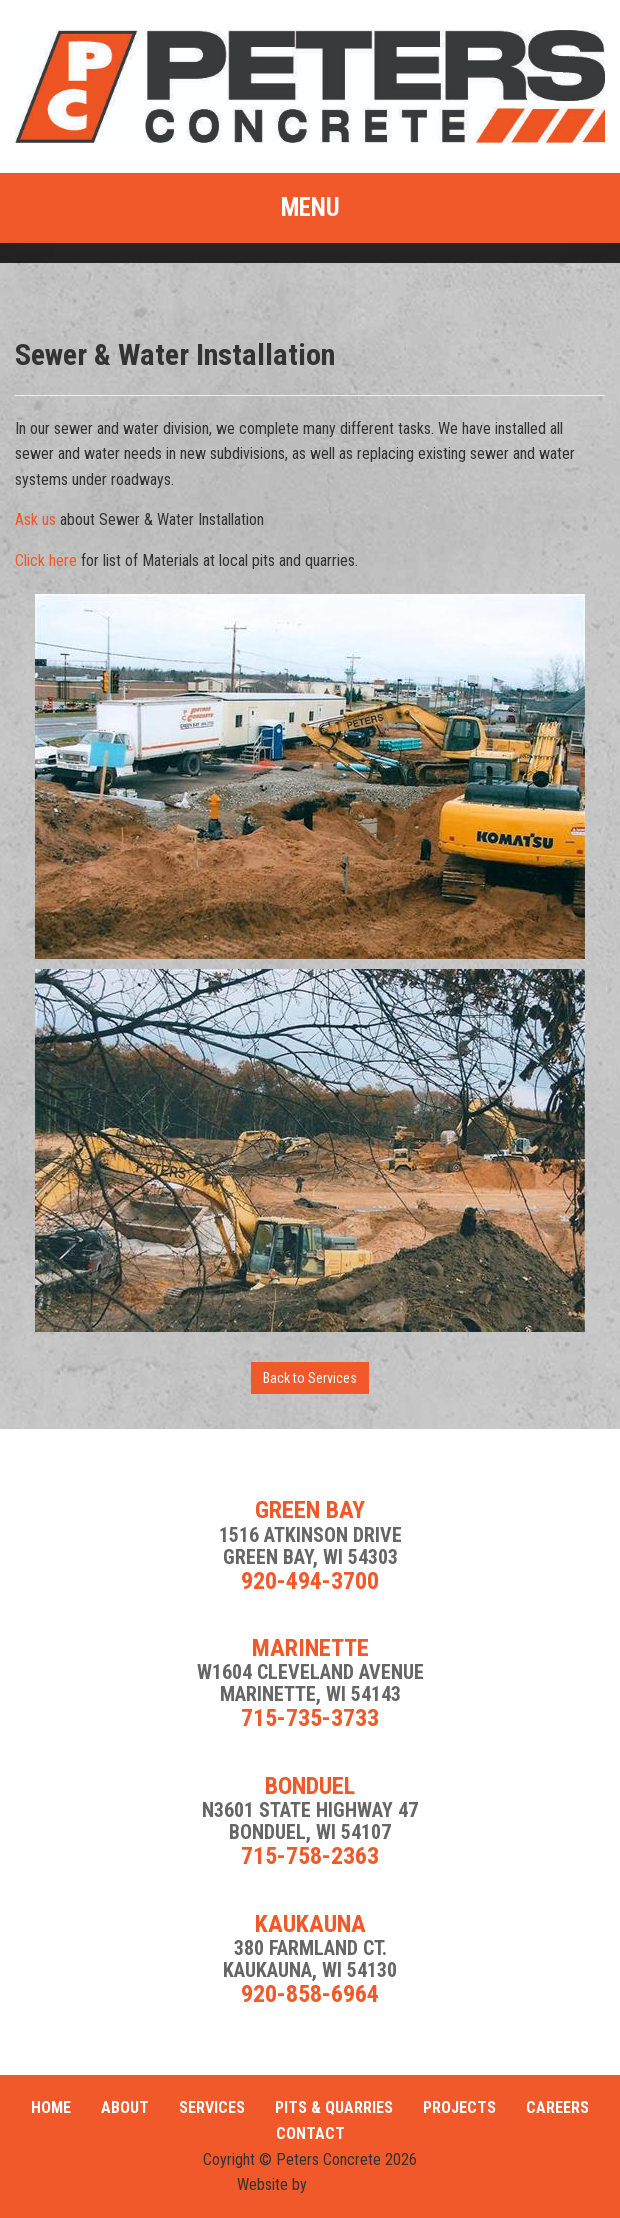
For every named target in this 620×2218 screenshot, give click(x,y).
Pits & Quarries (334, 2107)
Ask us (35, 519)
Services (212, 2107)
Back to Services (310, 1378)
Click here (46, 560)
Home (51, 2107)
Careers (557, 2107)
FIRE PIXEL (347, 2184)
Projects (459, 2107)
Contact (310, 2133)
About (125, 2107)
